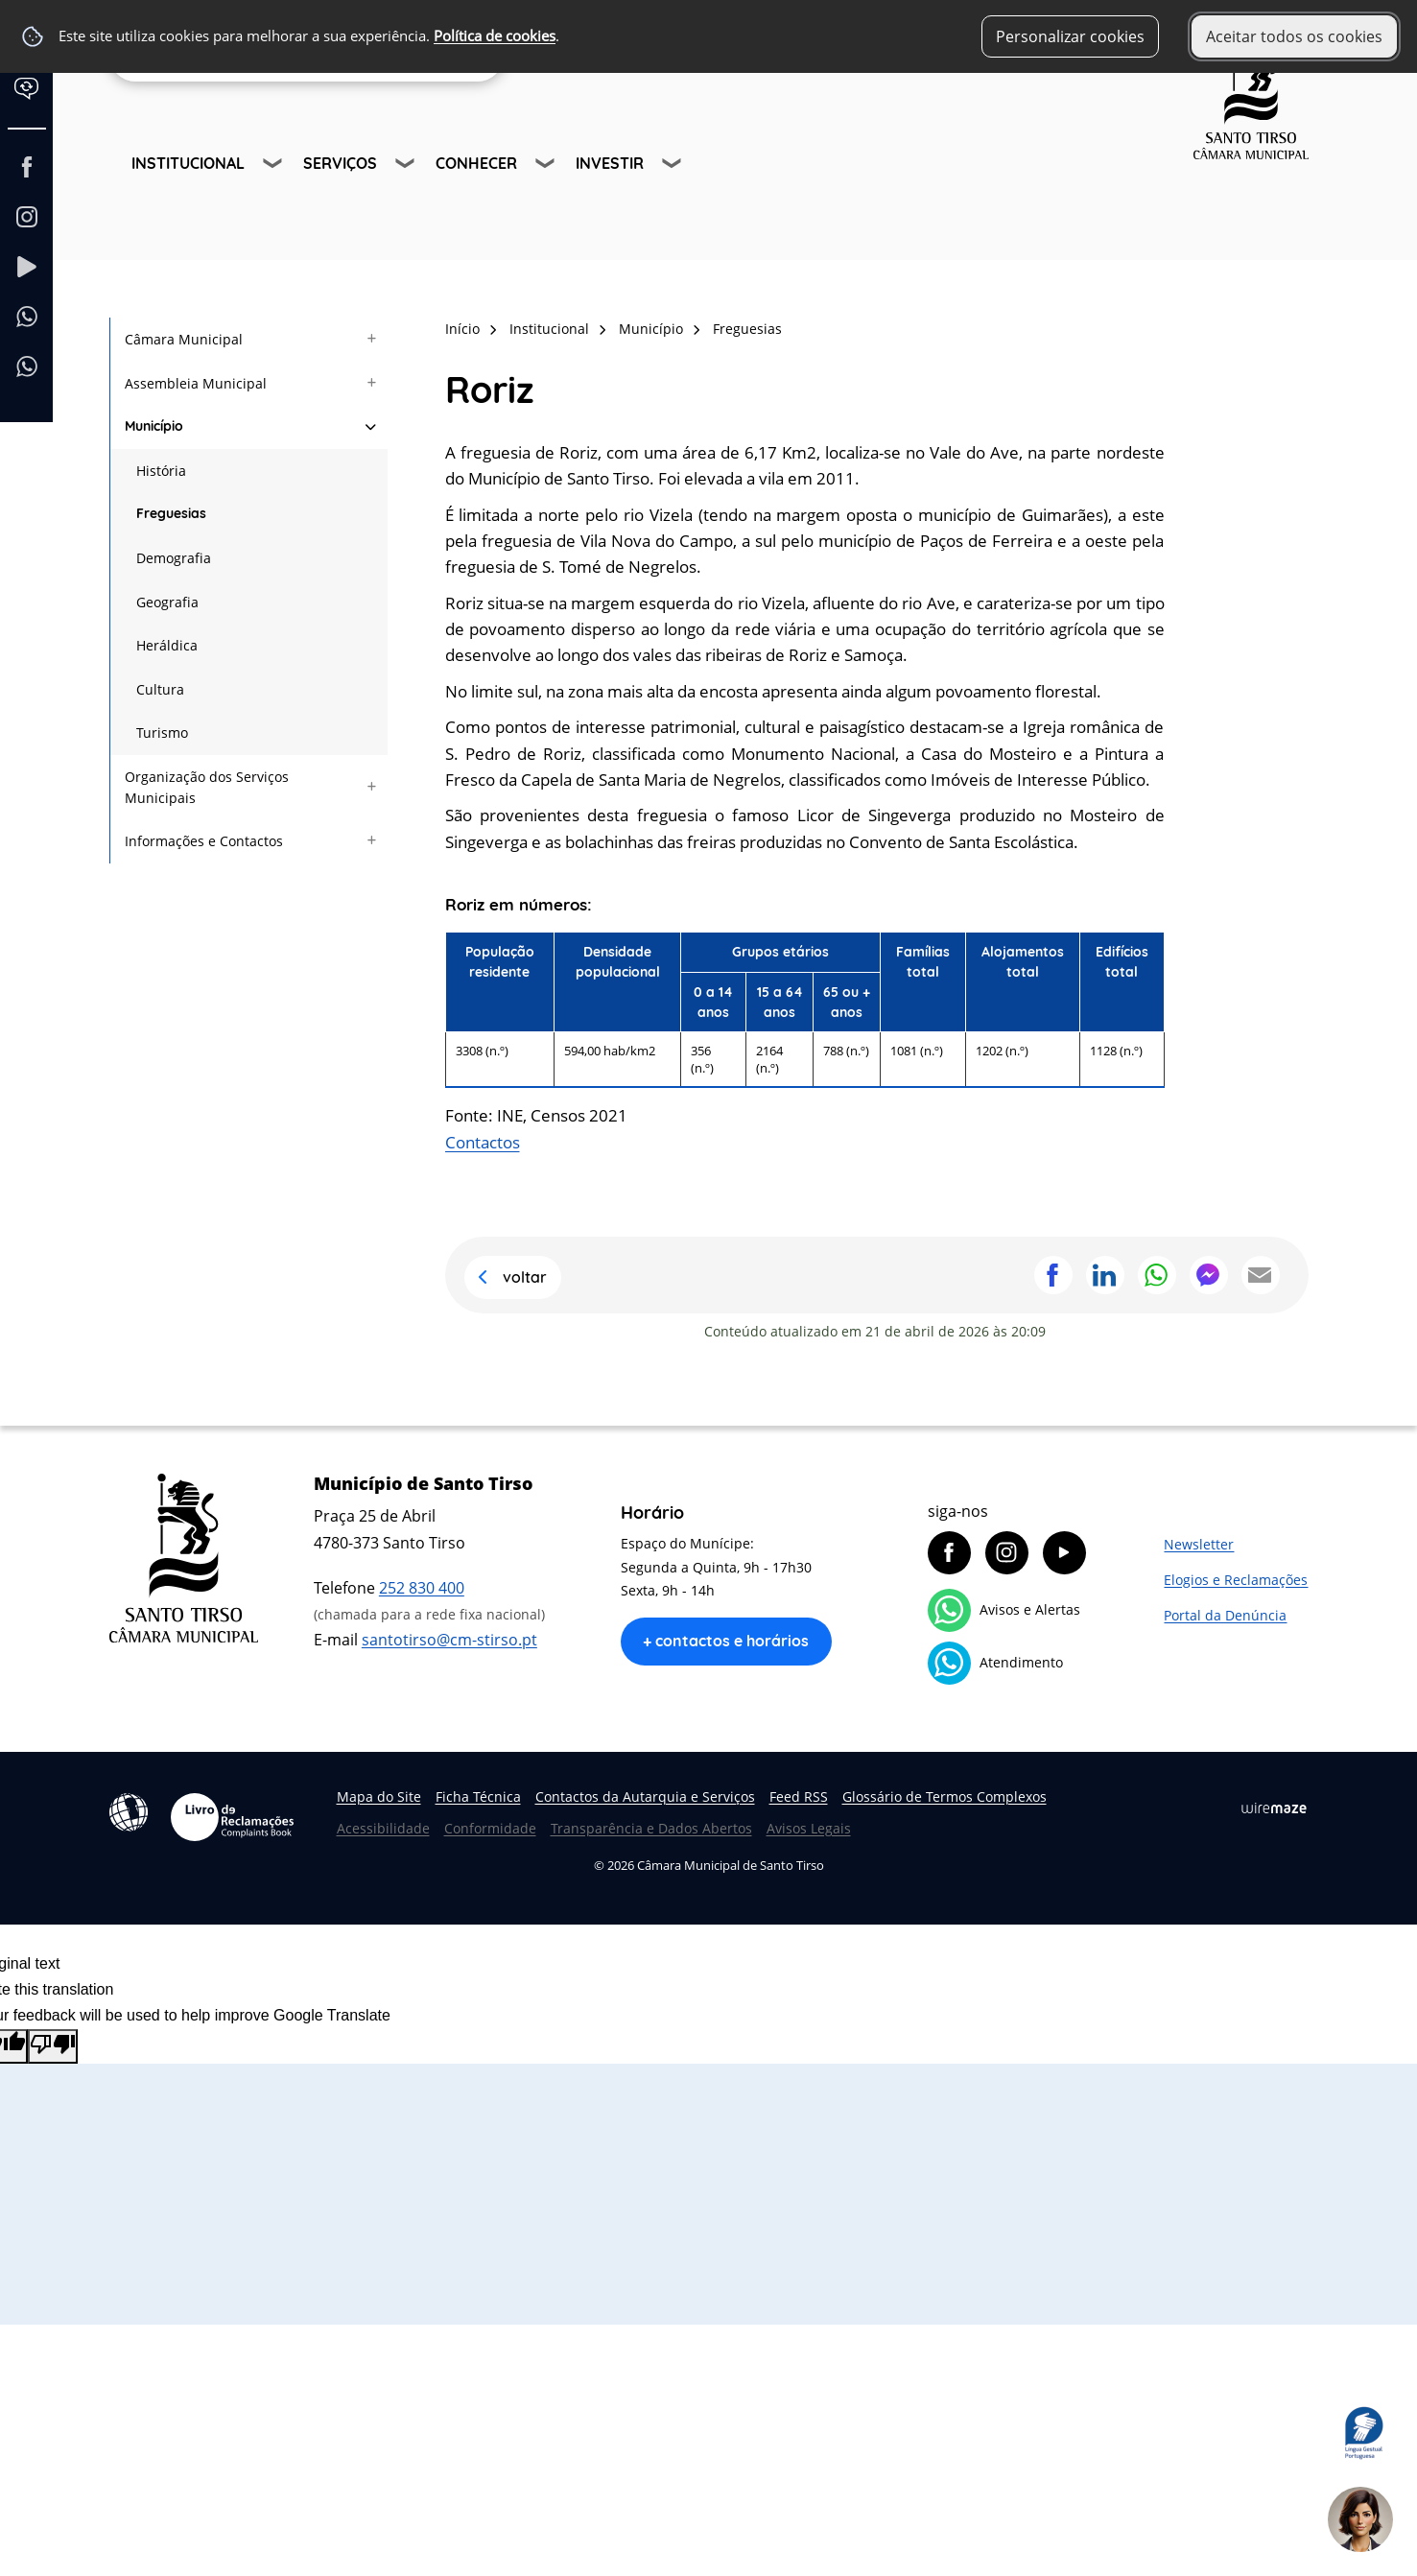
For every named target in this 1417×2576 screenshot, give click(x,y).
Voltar (525, 1277)
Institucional (188, 163)
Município (651, 328)
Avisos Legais (809, 1828)
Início (462, 328)
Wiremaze (1274, 1808)
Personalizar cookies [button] (1070, 36)
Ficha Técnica (478, 1796)
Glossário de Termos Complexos (944, 1796)
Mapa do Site (379, 1796)
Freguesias (747, 328)
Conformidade (490, 1828)
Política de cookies (494, 36)
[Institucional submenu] (274, 166)
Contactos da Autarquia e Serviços (645, 1796)
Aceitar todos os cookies (1294, 36)
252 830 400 (421, 1587)
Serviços (340, 163)
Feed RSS (798, 1796)
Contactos (482, 1142)
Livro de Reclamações (232, 1817)
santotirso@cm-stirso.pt (449, 1639)
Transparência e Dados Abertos (651, 1828)
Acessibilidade (128, 1812)
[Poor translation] (53, 2046)
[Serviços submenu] (407, 166)
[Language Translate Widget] (35, 103)
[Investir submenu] (673, 166)
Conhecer (476, 163)
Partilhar (1053, 1275)
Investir (610, 163)
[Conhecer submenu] (547, 166)
